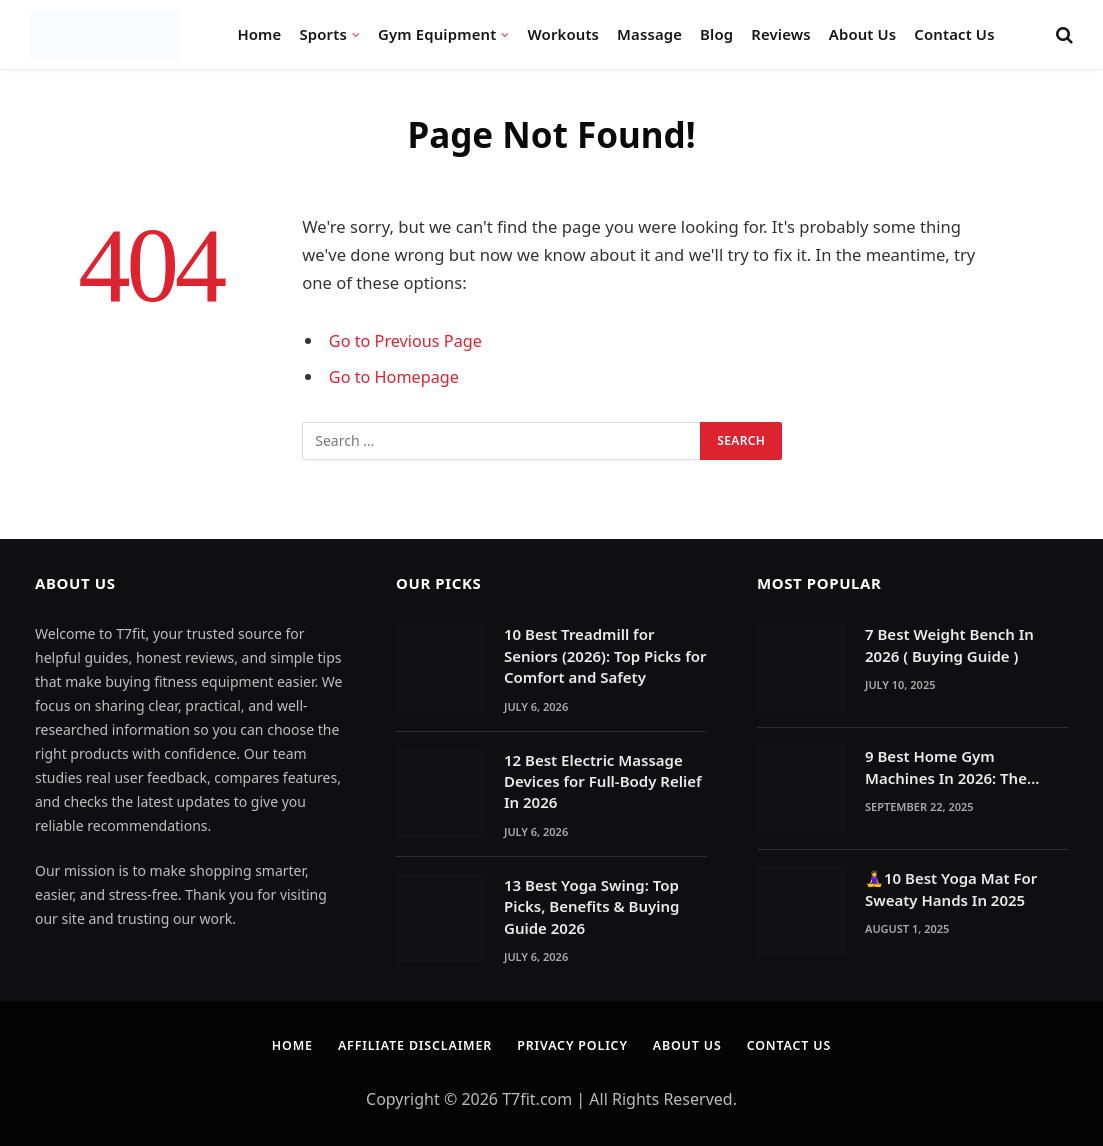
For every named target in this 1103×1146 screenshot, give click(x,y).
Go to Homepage (395, 376)
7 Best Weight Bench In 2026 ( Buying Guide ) (949, 644)
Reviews (781, 34)
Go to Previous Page (407, 340)
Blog (716, 34)
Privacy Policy (574, 1045)
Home (259, 34)
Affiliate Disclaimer (410, 1045)
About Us (863, 34)
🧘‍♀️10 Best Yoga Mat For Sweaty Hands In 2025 (951, 888)
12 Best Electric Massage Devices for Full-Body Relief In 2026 (603, 781)
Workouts (564, 34)
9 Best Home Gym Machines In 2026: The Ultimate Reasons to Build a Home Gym (966, 767)
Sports (322, 34)
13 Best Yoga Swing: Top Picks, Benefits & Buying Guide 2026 (591, 906)
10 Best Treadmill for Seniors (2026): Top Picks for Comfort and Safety (605, 655)
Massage (649, 34)
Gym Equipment (437, 34)
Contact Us (954, 34)
